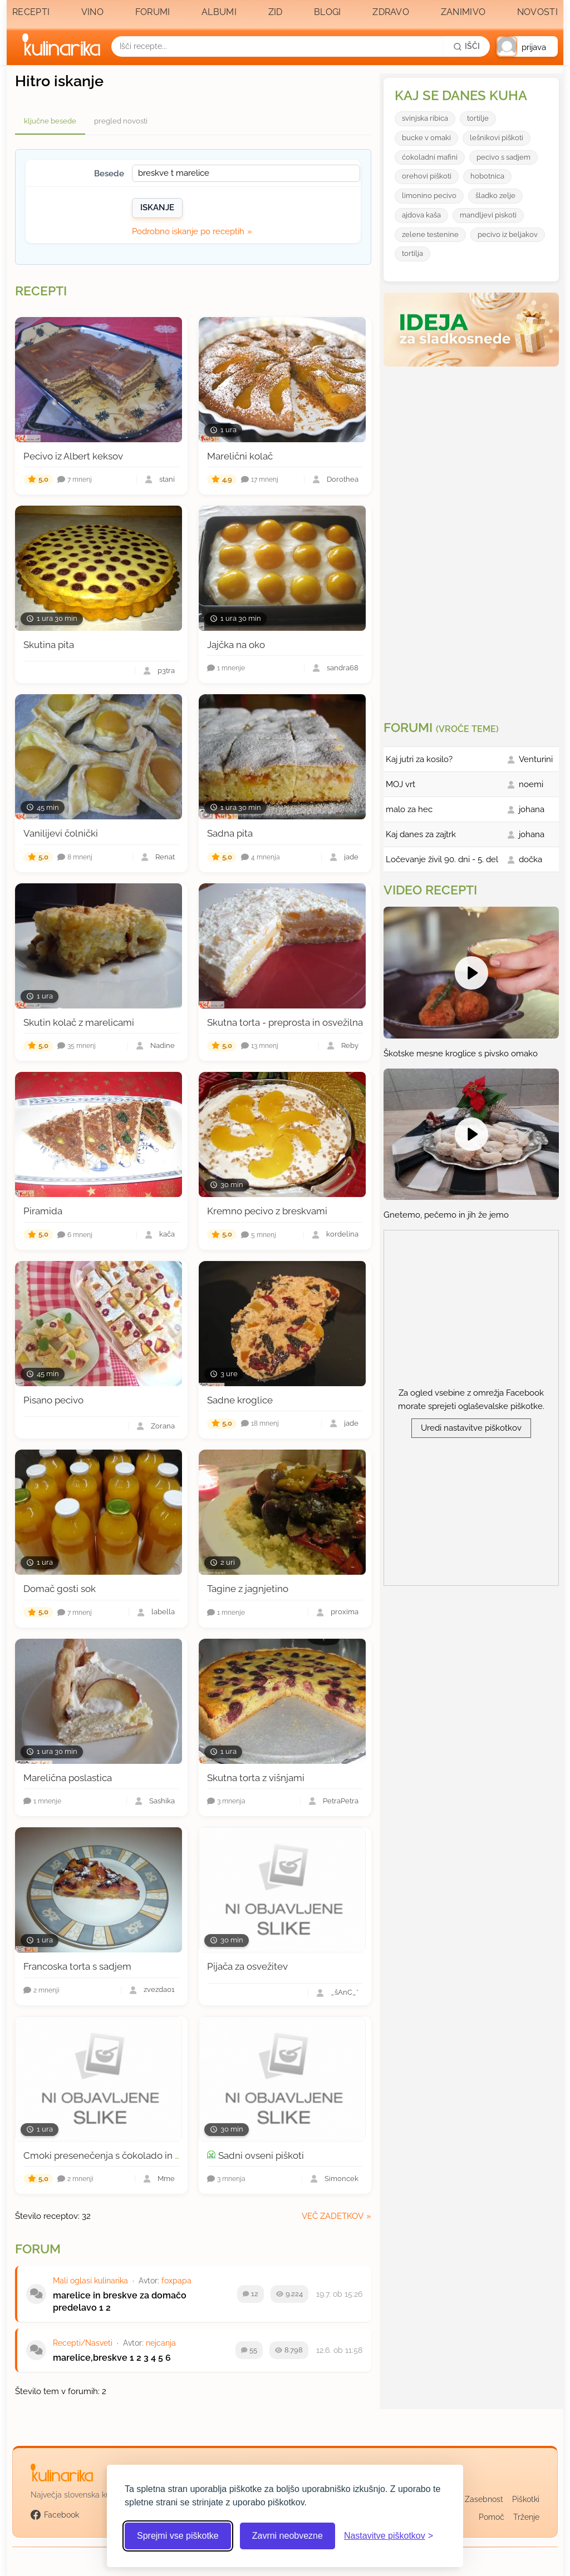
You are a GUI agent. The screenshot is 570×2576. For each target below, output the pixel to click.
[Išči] (466, 46)
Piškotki (525, 2499)
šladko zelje (495, 195)
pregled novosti (121, 121)
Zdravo (390, 12)
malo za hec (409, 809)
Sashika (162, 1801)
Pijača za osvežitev (247, 1966)
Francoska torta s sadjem (77, 1966)
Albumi (219, 12)
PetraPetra (340, 1801)
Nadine (162, 1046)
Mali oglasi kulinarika (90, 2280)
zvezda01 (159, 1990)
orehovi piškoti (426, 176)
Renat (165, 857)
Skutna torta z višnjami (255, 1777)
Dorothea (342, 479)
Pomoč (491, 2517)
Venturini (536, 759)
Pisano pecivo (53, 1400)
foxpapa (176, 2280)
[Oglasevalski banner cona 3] (472, 539)
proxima (344, 1612)
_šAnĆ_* (344, 1992)
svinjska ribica (425, 118)
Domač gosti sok (59, 1588)
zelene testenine (430, 234)
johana (531, 809)
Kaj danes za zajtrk (421, 834)
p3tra (166, 671)
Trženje (526, 2517)
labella (163, 1612)
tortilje (478, 118)
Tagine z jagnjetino (247, 1588)
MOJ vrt (400, 784)
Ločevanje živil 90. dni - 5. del (442, 859)
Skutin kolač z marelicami (78, 1022)
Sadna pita (230, 833)
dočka (530, 859)
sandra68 (342, 668)
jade (351, 857)
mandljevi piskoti (488, 215)
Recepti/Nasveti (82, 2342)
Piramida (42, 1211)
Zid (275, 12)
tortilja (412, 253)
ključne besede (50, 121)
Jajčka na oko (236, 644)
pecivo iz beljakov (508, 234)
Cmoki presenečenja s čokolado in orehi (110, 2155)
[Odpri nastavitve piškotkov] (388, 2536)
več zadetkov (332, 2216)
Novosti (537, 12)
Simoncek (341, 2179)
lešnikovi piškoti (496, 138)
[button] (527, 46)
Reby (349, 1046)
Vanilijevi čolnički (60, 833)
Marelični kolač (240, 456)
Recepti (31, 12)
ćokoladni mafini (430, 157)
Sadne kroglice (240, 1400)
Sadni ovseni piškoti (261, 2155)
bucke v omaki (426, 138)
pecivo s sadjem (503, 157)
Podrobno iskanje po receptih (188, 231)
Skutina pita (48, 644)
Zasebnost (484, 2499)
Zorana (163, 1426)
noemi (531, 784)
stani (167, 479)
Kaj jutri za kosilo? (419, 759)
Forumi (152, 12)
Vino (92, 12)
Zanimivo (463, 12)
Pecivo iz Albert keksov (73, 456)
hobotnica (487, 176)
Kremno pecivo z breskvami (267, 1211)
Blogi (327, 12)
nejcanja (161, 2342)
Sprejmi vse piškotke (178, 2535)
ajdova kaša (421, 215)
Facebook (55, 2515)
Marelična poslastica (67, 1777)
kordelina (342, 1234)
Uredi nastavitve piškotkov (471, 1428)
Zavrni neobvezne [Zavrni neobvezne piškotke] (287, 2535)
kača (167, 1234)
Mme (166, 2179)
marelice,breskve (90, 2357)
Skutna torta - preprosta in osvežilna (285, 1022)
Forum (38, 2249)
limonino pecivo (429, 195)
